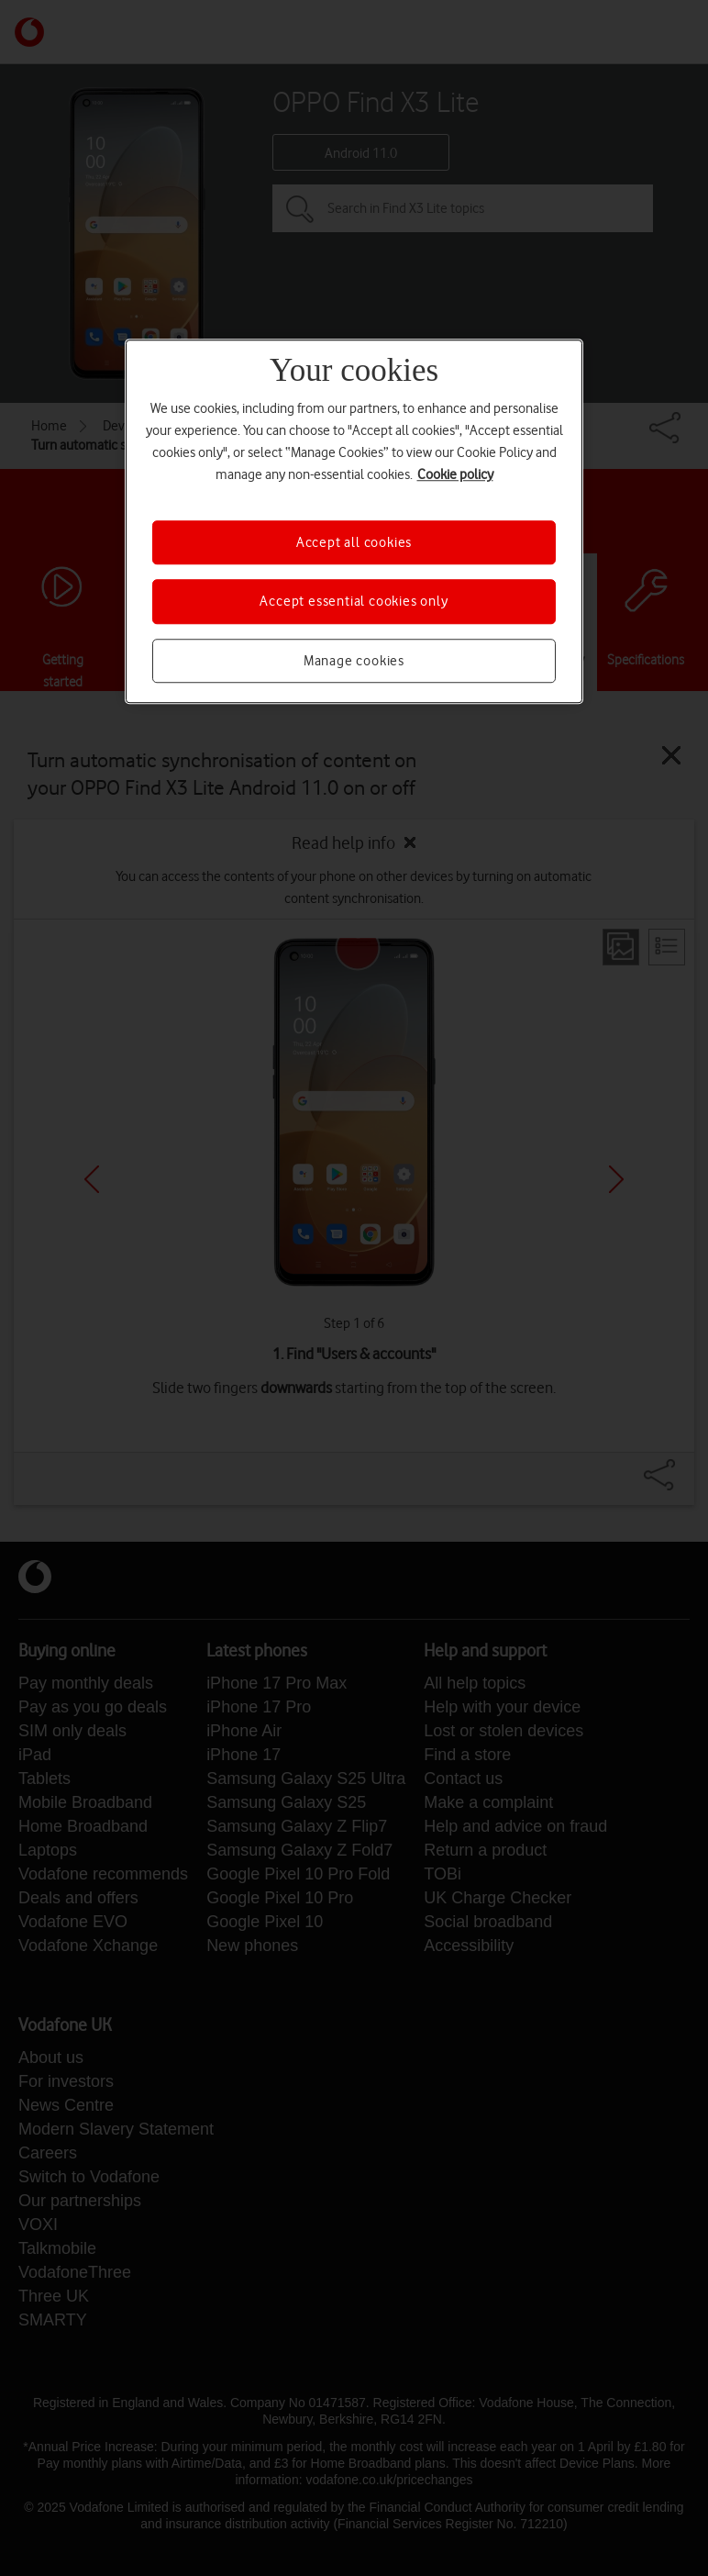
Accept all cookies (354, 542)
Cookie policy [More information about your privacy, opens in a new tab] (455, 474)
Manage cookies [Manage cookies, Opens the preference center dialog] (354, 660)
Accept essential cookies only (354, 602)
